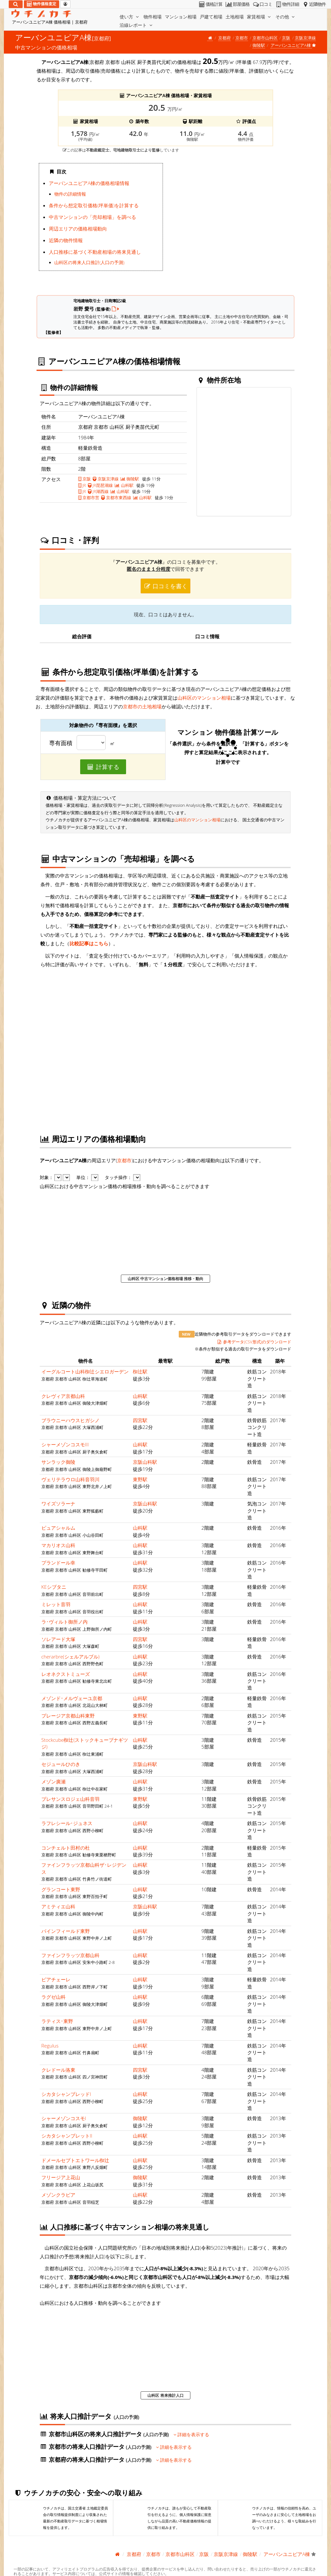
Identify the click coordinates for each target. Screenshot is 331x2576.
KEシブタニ (53, 1587)
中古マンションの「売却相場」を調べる (92, 217)
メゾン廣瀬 (53, 1781)
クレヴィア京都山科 (63, 1396)
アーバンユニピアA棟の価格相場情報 (89, 183)
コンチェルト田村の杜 (65, 1847)
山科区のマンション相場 (204, 697)
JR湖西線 (98, 491)
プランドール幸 (58, 1562)
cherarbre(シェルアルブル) (70, 1656)
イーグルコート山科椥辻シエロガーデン (85, 1371)
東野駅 (140, 1479)
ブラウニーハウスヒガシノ (70, 1420)
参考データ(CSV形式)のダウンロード (254, 1342)
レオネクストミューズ (65, 1674)
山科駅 (124, 485)
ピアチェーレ (55, 1979)
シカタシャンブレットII (66, 2135)
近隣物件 (314, 4)
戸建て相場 (211, 17)
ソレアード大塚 (58, 1639)
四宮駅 (140, 1420)
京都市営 (88, 497)
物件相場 (153, 17)
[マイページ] (65, 4)
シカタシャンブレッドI (66, 2094)
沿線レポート (137, 25)
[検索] (16, 4)
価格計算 (210, 4)
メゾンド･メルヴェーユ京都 (71, 1698)
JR (82, 485)
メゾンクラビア (58, 2194)
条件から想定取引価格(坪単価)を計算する (94, 205)
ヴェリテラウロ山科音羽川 (70, 1479)
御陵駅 (258, 45)
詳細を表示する (191, 2434)
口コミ (262, 4)
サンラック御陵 (58, 1462)
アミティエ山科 (58, 1906)
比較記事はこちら (88, 943)
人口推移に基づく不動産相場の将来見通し (95, 252)
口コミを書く (165, 586)
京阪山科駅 (145, 1462)
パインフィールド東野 (65, 1931)
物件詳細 (287, 4)
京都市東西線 (116, 497)
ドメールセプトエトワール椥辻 (75, 2160)
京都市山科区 (265, 38)
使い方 (130, 17)
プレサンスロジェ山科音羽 (70, 1799)
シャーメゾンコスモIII (65, 1444)
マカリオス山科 (58, 1545)
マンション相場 (181, 17)
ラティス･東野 (57, 2021)
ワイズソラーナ (58, 1503)
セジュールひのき (60, 1764)
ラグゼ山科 (53, 1997)
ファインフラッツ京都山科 (70, 1955)
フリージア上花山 (60, 2177)
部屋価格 (237, 4)
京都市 (241, 38)
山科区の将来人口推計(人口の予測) (89, 262)
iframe (230, 224)
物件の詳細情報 (70, 194)
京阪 (286, 38)
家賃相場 (259, 17)
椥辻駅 (140, 1371)
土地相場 (235, 17)
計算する (103, 767)
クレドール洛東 (58, 2070)
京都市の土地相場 (142, 706)
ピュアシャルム (58, 1527)
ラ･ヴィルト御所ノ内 (64, 1621)
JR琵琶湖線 (100, 485)
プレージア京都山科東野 (68, 1715)
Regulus (50, 2045)
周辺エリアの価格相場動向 (78, 228)
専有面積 (60, 743)
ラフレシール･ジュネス (66, 1823)
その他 (285, 17)
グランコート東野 (60, 1889)
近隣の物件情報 (66, 240)
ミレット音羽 (55, 1604)
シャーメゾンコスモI (63, 2118)
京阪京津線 (305, 38)
